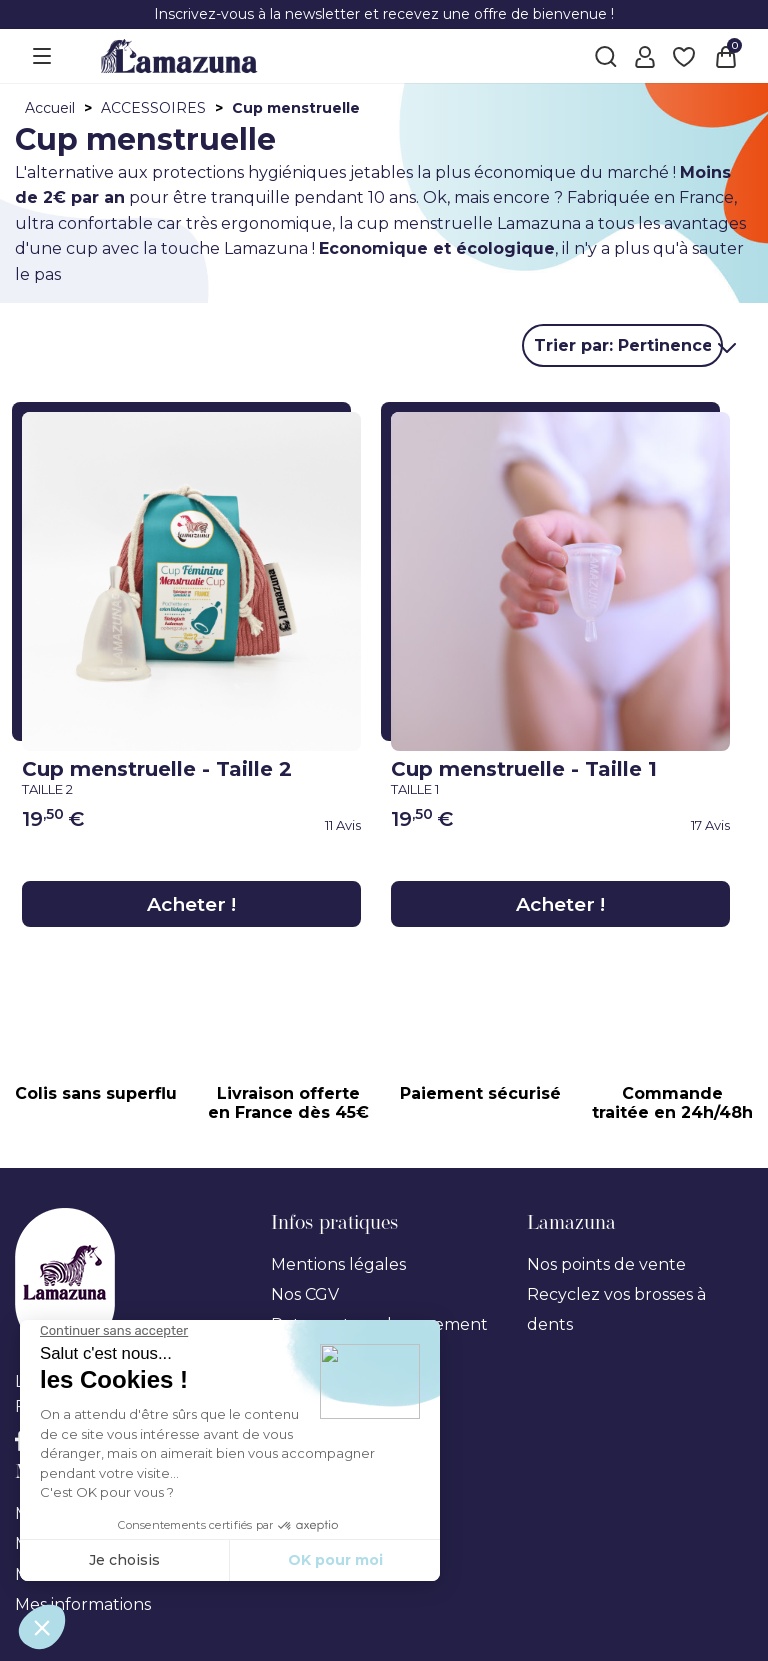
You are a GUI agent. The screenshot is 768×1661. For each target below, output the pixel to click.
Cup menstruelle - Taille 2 (186, 776)
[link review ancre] (290, 825)
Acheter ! (191, 903)
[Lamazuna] (179, 54)
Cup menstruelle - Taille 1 (555, 776)
